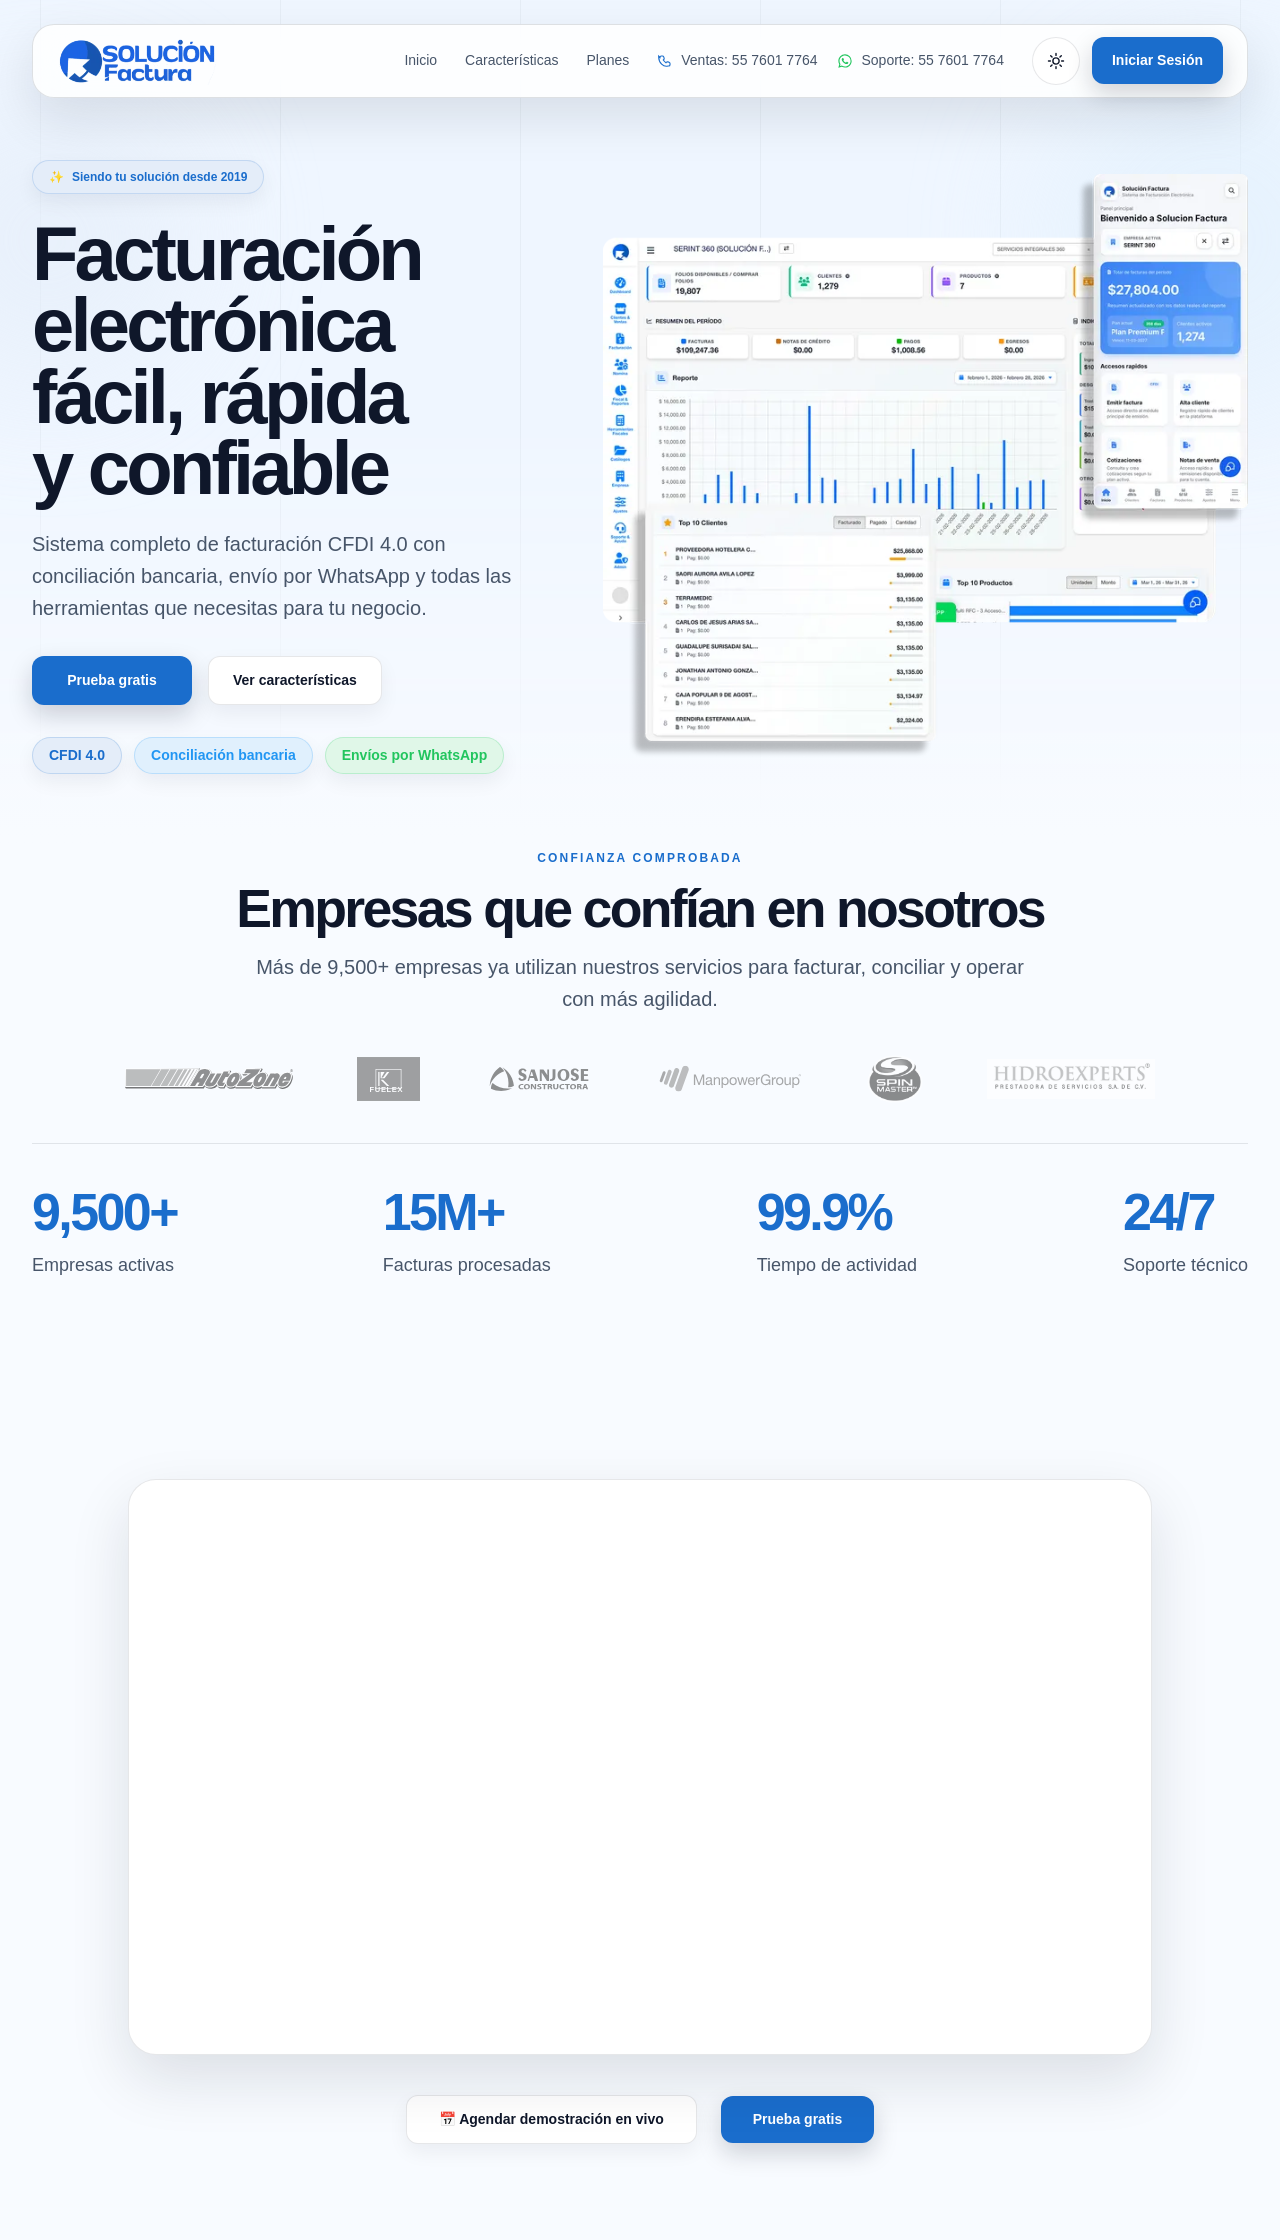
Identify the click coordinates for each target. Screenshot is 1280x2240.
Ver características (295, 680)
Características (511, 61)
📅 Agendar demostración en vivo (551, 2119)
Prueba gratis (111, 680)
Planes (607, 61)
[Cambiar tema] (1056, 61)
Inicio (420, 61)
